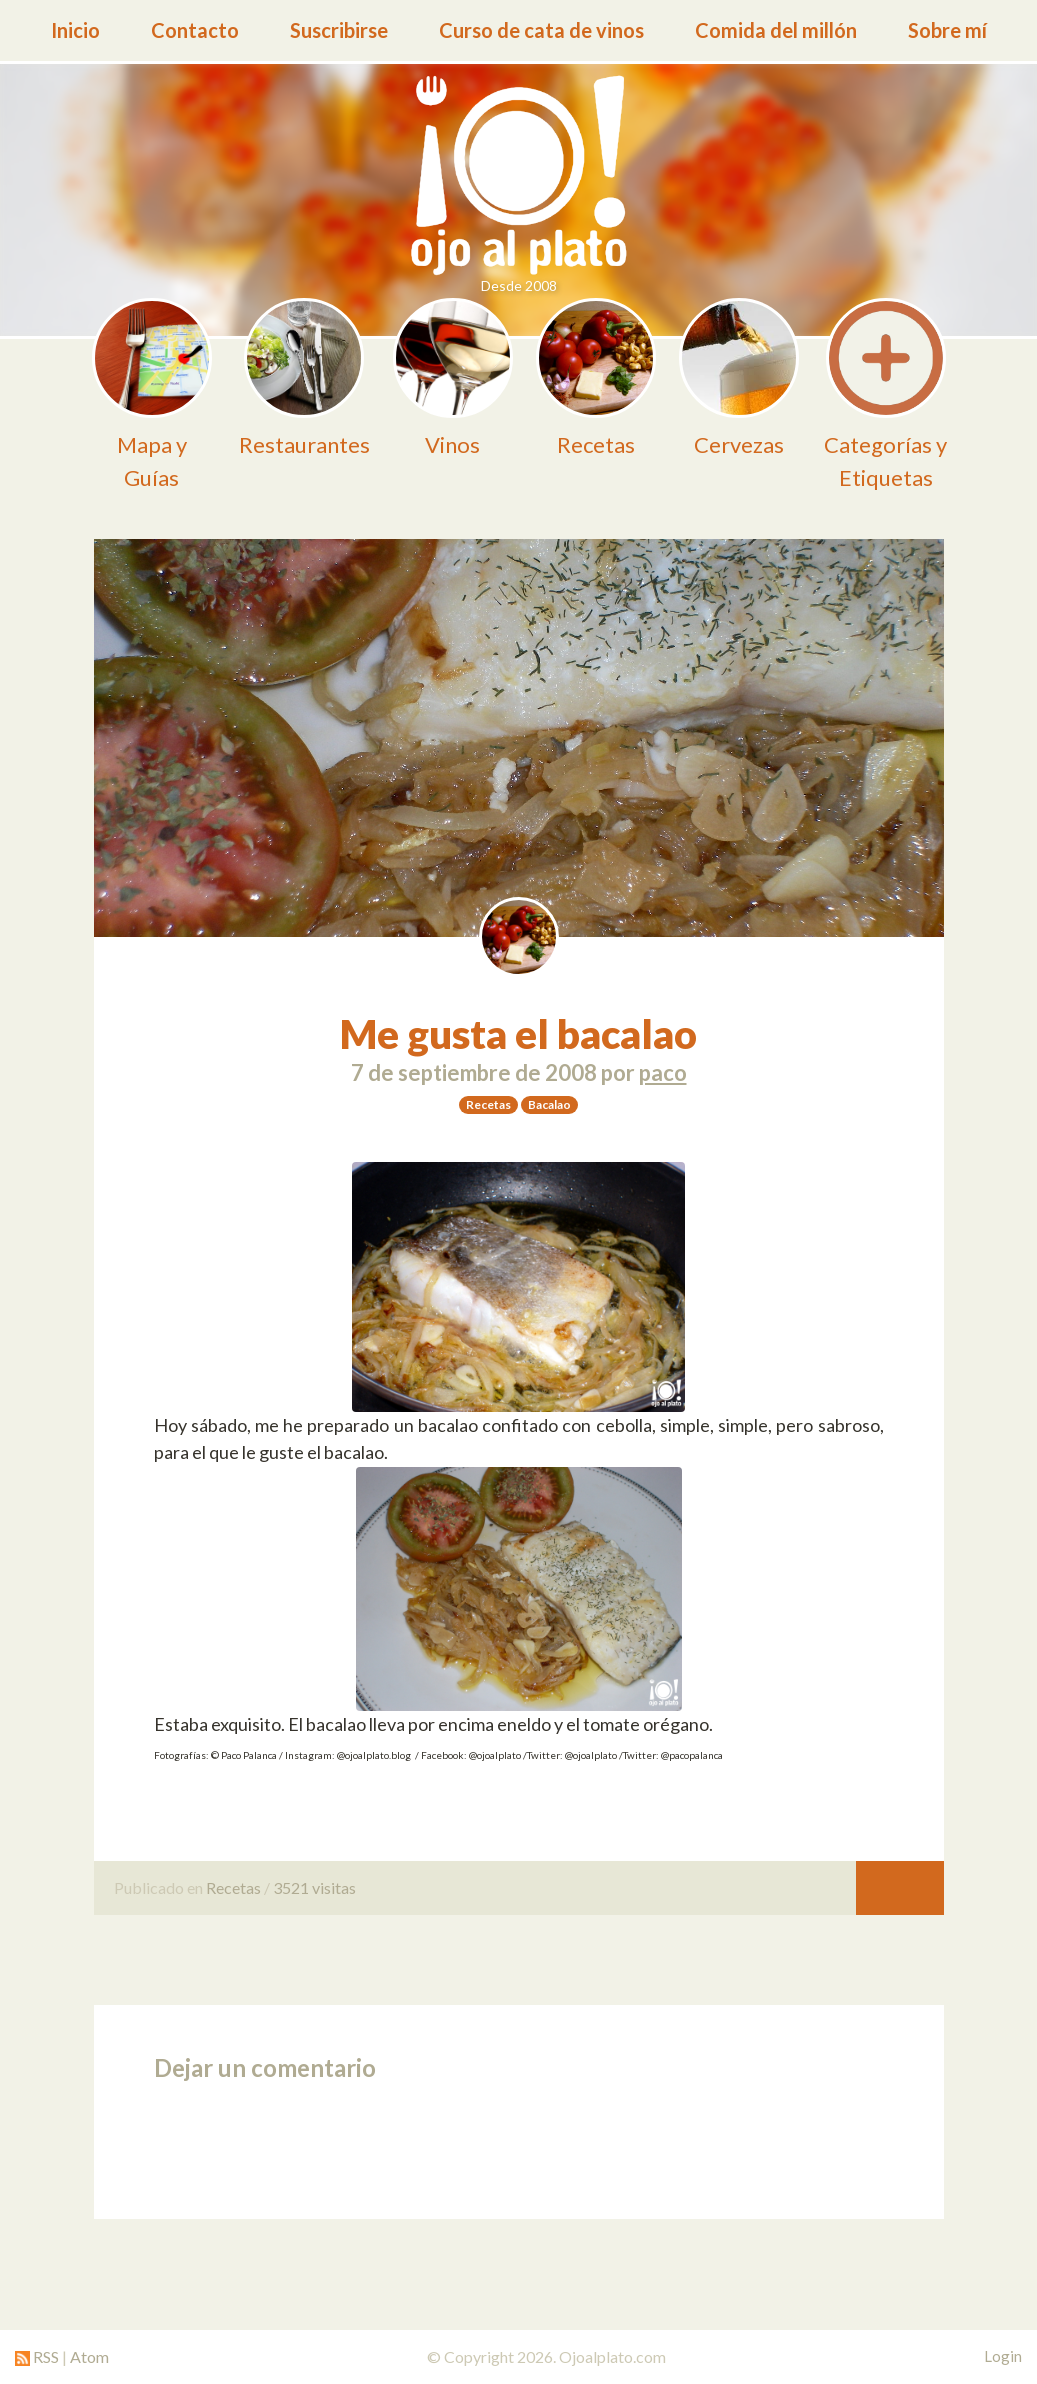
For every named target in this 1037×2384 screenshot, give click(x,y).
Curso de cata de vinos (541, 30)
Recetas (233, 1887)
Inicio (75, 30)
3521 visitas (314, 1887)
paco (663, 1072)
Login (1003, 2356)
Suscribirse (339, 30)
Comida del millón (776, 30)
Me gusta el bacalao (518, 1034)
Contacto (195, 30)
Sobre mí (947, 30)
